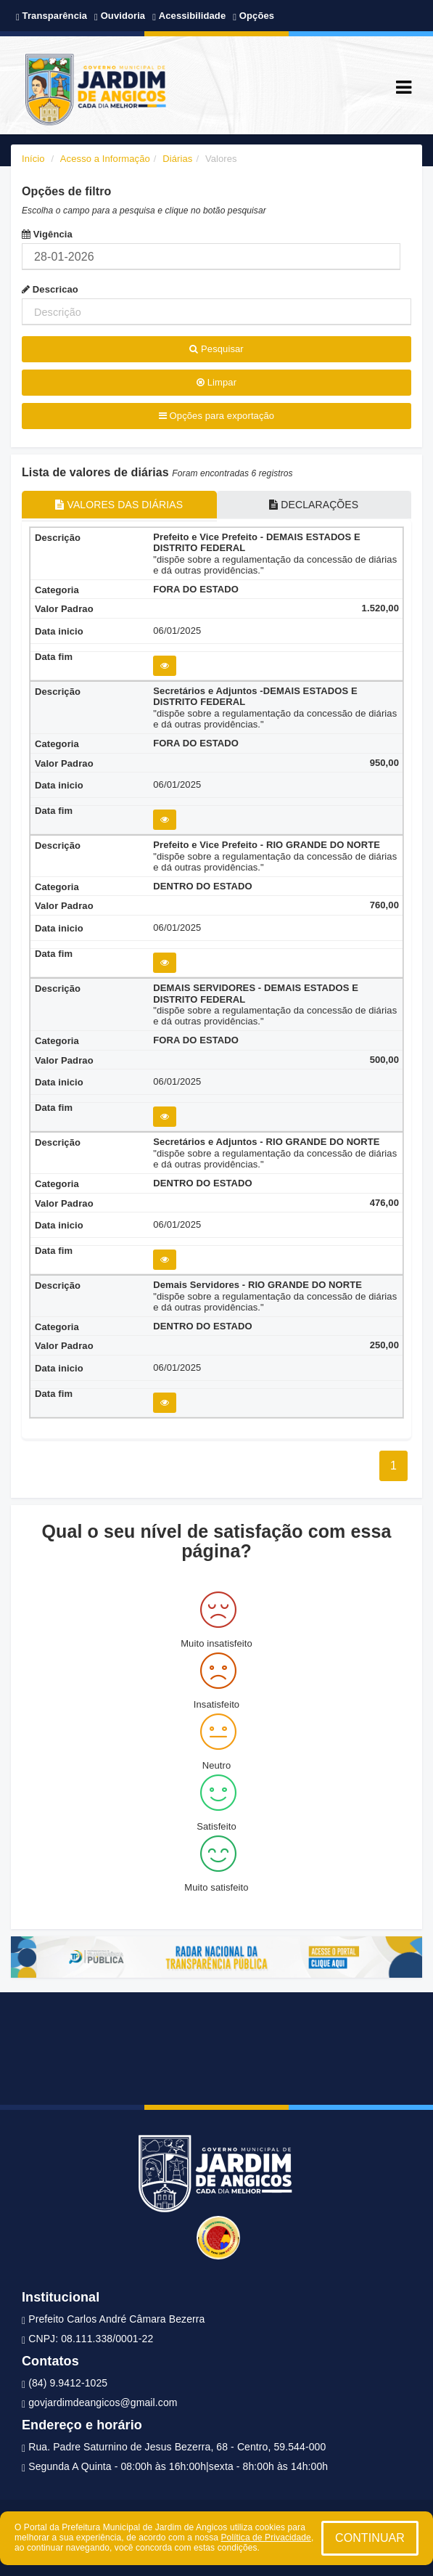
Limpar (216, 382)
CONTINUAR (370, 2538)
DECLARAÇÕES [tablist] (313, 504)
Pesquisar (216, 348)
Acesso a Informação (105, 158)
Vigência (47, 234)
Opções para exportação (216, 415)
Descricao (50, 289)
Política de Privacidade (266, 2537)
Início (33, 158)
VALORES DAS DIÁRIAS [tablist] (119, 504)
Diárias (177, 158)
